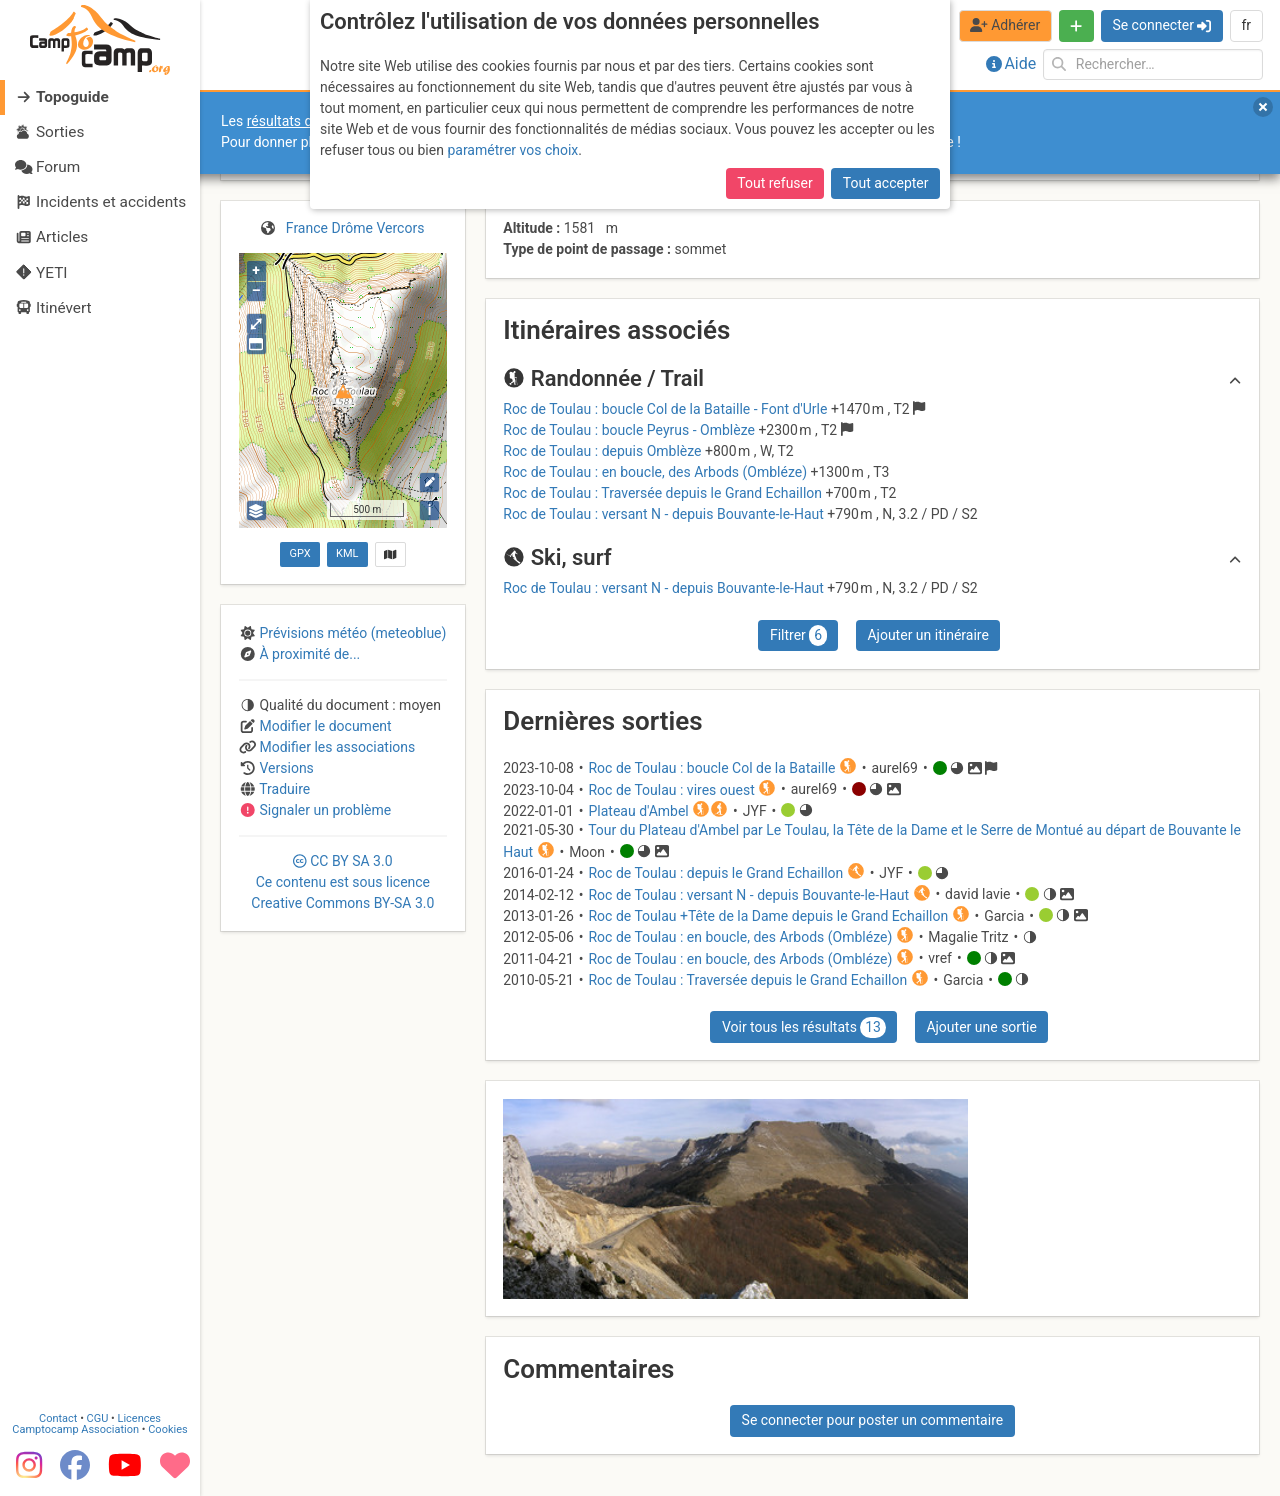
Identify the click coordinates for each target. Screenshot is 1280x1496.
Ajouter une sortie (981, 1027)
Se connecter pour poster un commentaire (873, 1420)
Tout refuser (774, 183)
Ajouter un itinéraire (927, 635)
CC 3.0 (342, 882)
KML (347, 553)
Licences (139, 1418)
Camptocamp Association (75, 1429)
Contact (58, 1418)
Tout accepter (886, 183)
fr (1246, 25)
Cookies (167, 1429)
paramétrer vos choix (512, 150)
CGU (98, 1418)
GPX (299, 553)
